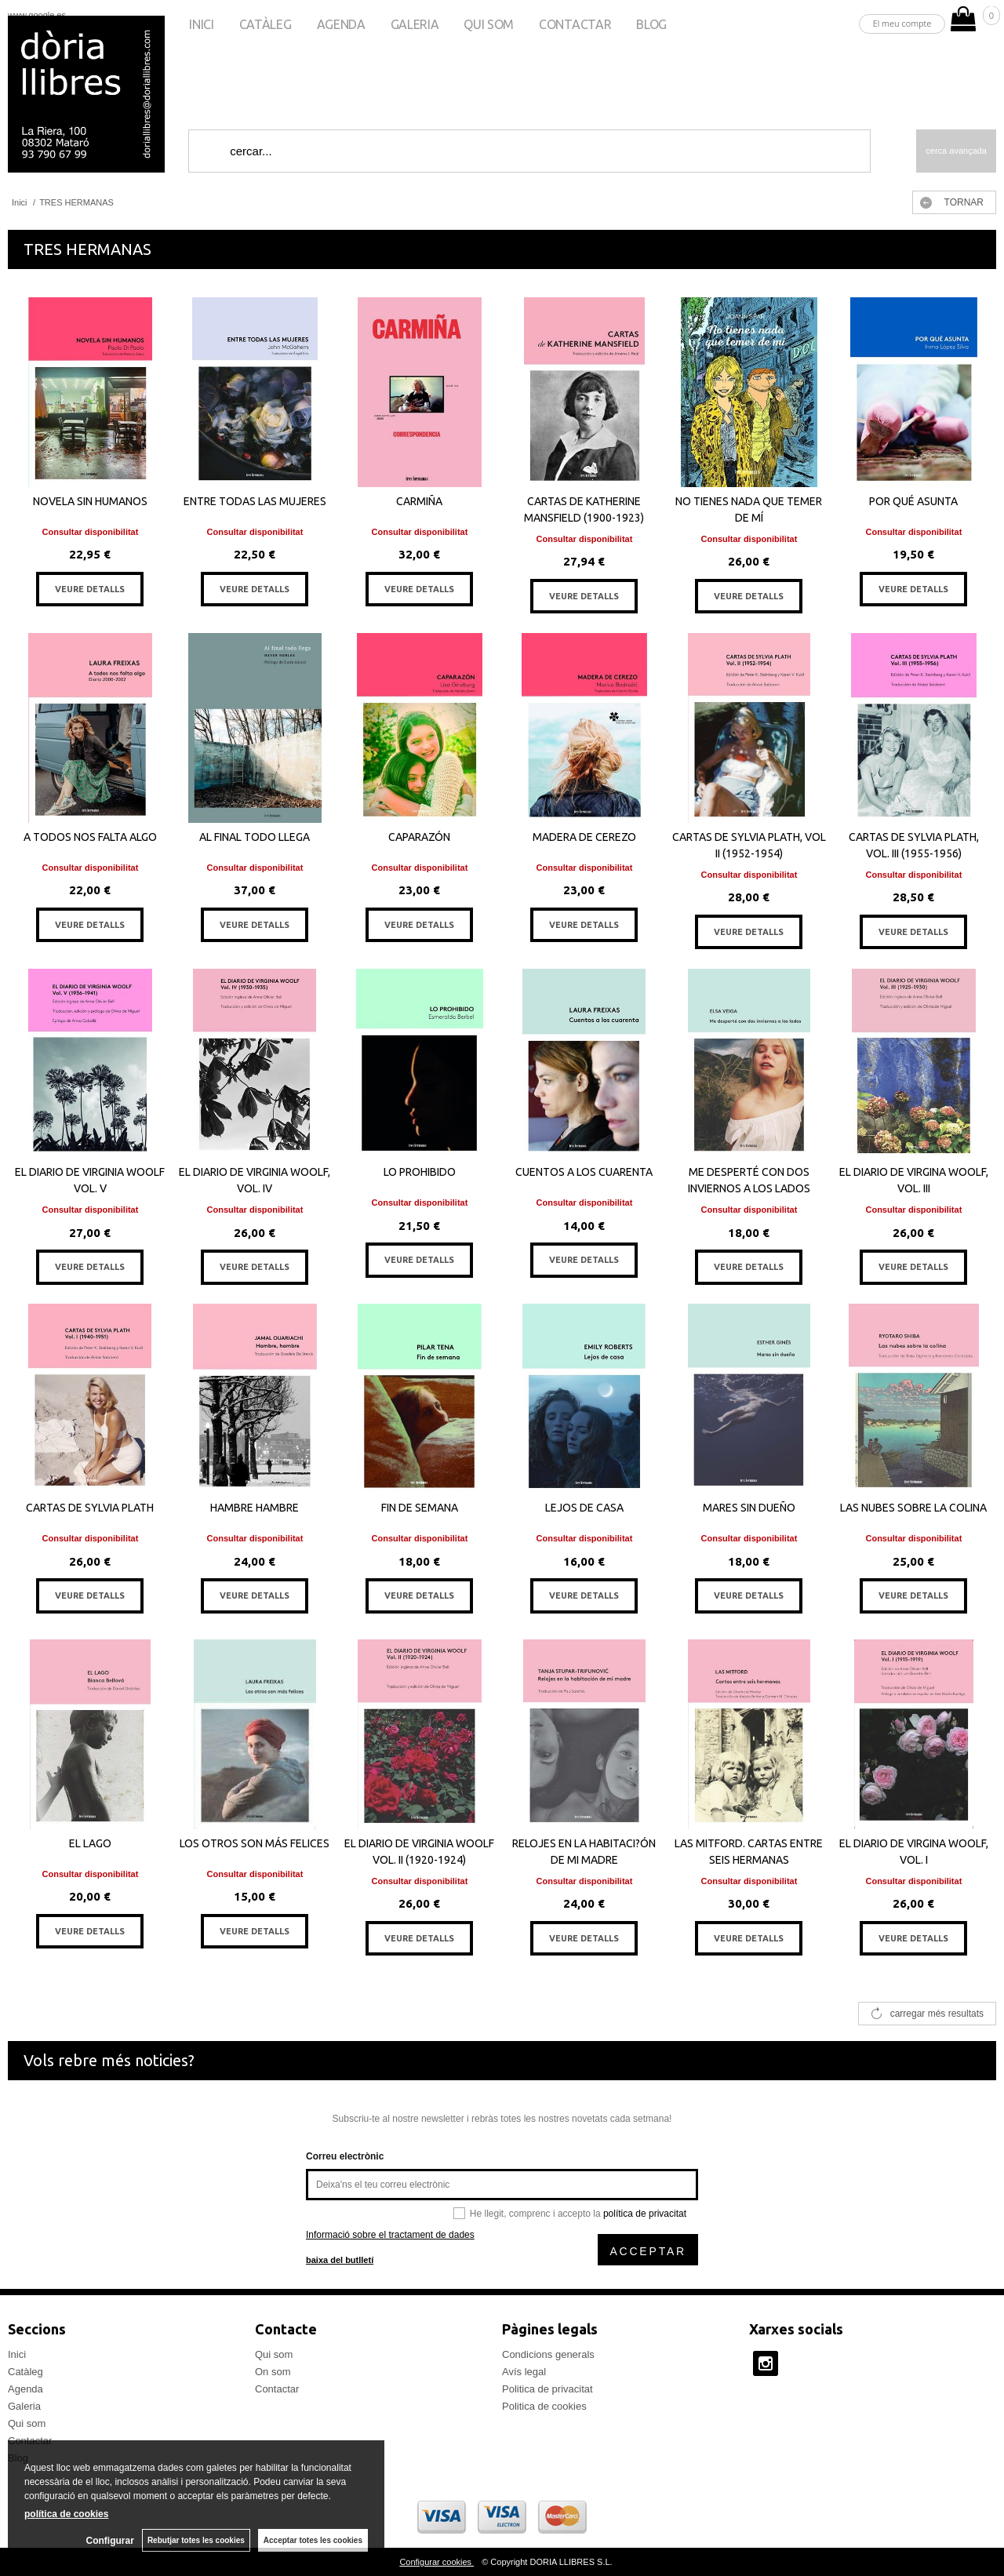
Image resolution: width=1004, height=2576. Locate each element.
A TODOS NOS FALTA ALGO (90, 837)
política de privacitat (644, 2213)
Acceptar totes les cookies (313, 2540)
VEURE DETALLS (90, 589)
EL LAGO (90, 1843)
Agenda (341, 24)
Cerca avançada (956, 150)
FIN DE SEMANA (419, 1507)
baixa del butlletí (339, 2260)
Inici (201, 24)
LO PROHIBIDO (420, 1172)
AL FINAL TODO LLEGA (254, 837)
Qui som (489, 24)
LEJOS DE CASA (584, 1507)
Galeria (415, 24)
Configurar (110, 2540)
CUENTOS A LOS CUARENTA (584, 1172)
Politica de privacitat (547, 2389)
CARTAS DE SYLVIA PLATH (90, 1507)
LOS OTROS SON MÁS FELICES (254, 1843)
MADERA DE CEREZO (584, 837)
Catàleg (265, 24)
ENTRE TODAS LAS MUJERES (255, 501)
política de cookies (66, 2514)
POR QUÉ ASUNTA (913, 501)
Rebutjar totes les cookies (196, 2540)
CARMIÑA (419, 501)
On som (273, 2372)
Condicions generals (548, 2354)
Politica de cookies (544, 2406)
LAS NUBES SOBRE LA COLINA (913, 1507)
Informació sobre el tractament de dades (390, 2234)
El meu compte (902, 23)
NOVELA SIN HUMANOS (90, 501)
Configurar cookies (436, 2562)
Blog (651, 24)
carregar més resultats (937, 2013)
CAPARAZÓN (419, 837)
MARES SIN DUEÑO (749, 1507)
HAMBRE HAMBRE (254, 1507)
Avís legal (524, 2372)
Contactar (575, 24)
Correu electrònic (345, 2156)
